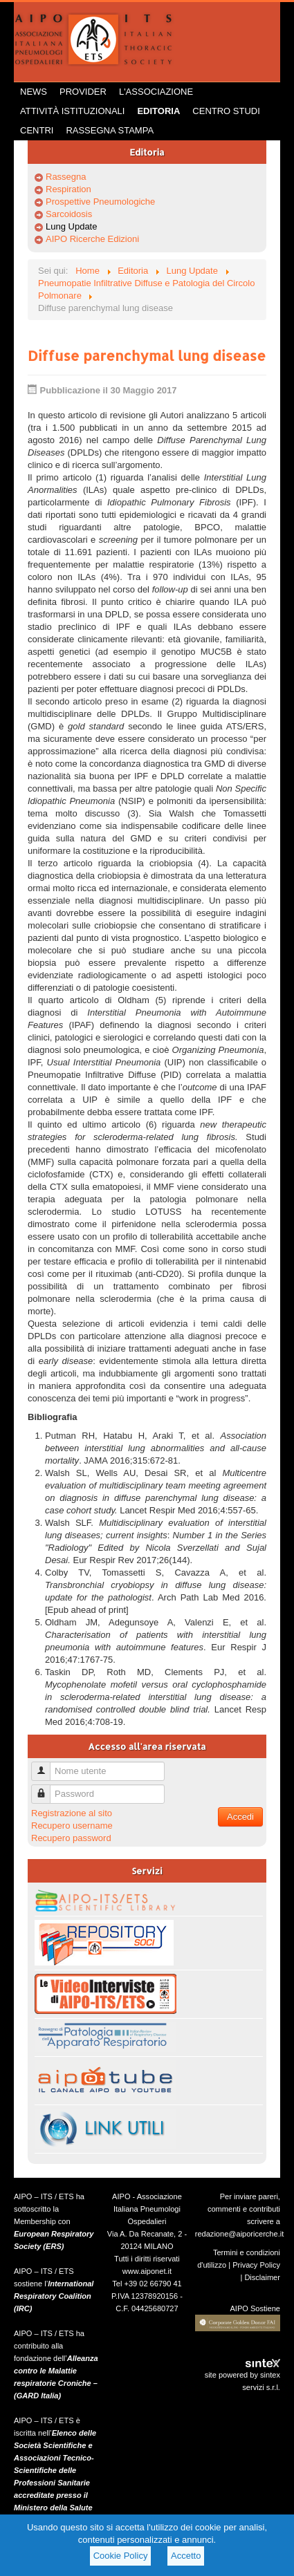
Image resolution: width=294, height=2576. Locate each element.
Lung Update (71, 226)
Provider (83, 91)
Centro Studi (226, 111)
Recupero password (71, 1838)
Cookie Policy (120, 2555)
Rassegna (66, 176)
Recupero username (72, 1825)
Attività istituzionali (72, 111)
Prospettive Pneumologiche (100, 201)
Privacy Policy (256, 2265)
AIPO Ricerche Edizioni (92, 239)
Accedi (240, 1816)
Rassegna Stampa (110, 130)
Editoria (158, 111)
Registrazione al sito (71, 1813)
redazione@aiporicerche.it (239, 2234)
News (33, 91)
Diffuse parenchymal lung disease (147, 355)
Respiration (68, 189)
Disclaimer (262, 2277)
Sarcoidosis (69, 214)
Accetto (186, 2555)
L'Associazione (156, 91)
